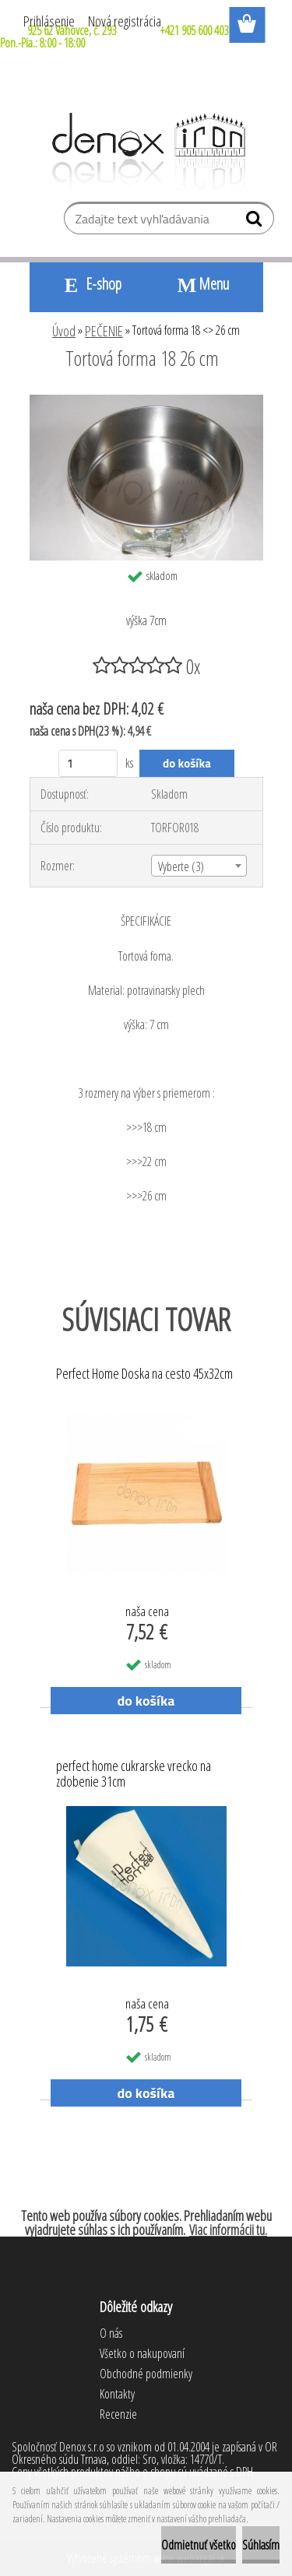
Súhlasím (261, 2544)
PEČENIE (104, 331)
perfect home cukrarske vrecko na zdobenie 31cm (133, 1774)
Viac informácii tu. (228, 2229)
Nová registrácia (124, 21)
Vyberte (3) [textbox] (181, 866)
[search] (255, 222)
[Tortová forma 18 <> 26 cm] (146, 400)
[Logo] (146, 152)
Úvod (64, 331)
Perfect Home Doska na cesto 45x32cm (144, 1374)
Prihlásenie (49, 21)
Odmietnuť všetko (198, 2544)
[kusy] (88, 763)
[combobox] (199, 866)
